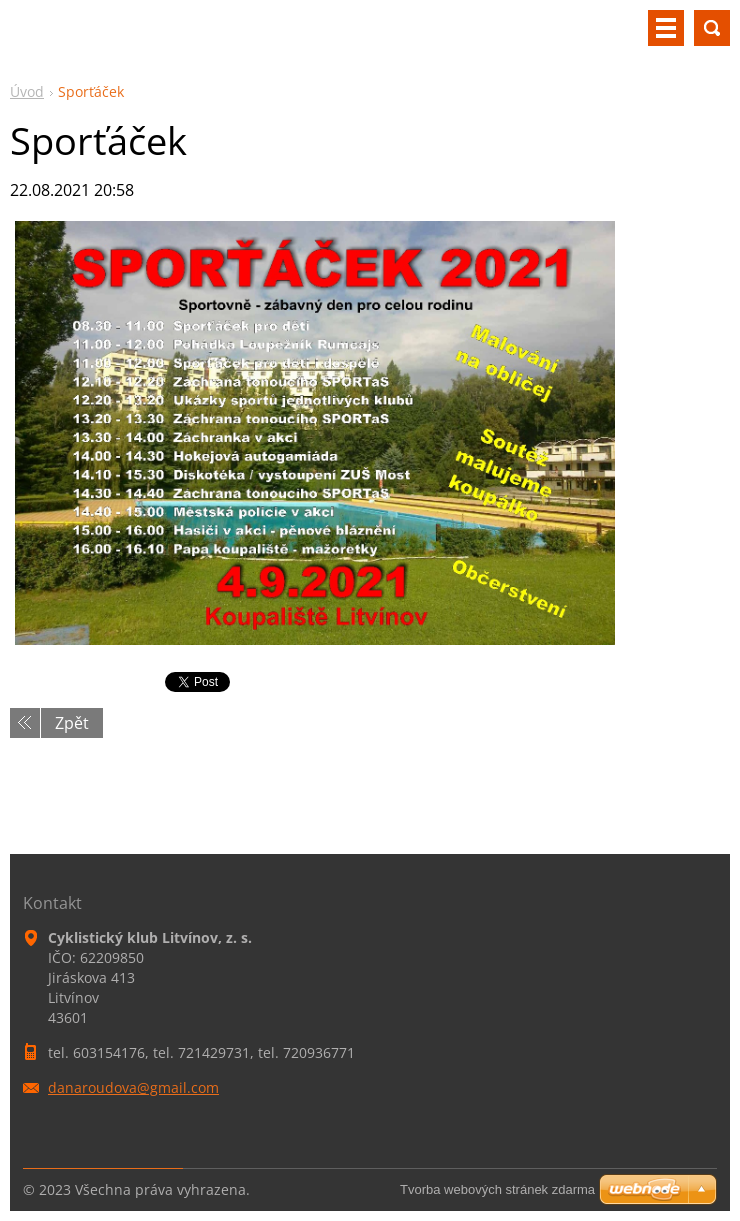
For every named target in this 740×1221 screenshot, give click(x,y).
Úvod (27, 91)
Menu (666, 28)
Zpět (72, 723)
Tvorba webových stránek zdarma (497, 1189)
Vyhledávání (712, 28)
